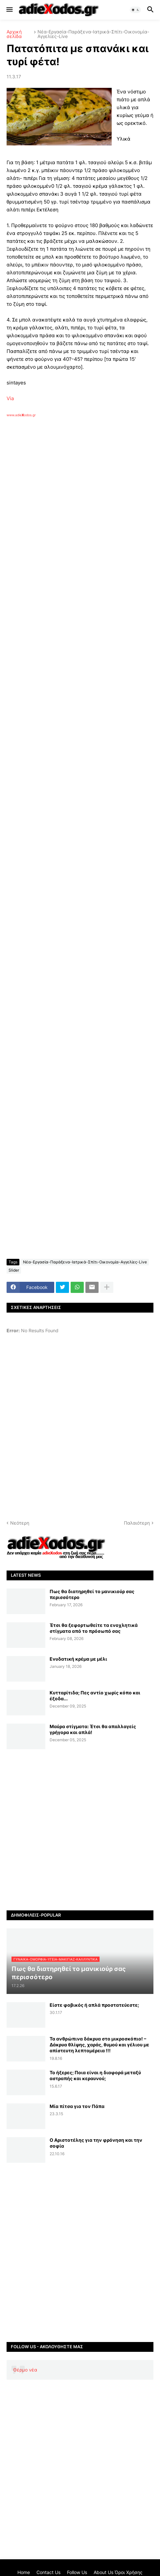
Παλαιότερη (137, 1523)
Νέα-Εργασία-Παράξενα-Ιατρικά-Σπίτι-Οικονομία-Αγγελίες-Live (93, 34)
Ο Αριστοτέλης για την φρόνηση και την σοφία (96, 2143)
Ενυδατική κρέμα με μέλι (78, 1659)
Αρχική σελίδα (14, 34)
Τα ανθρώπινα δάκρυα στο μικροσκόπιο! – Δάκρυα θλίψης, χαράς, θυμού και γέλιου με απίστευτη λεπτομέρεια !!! (99, 2044)
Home (23, 2572)
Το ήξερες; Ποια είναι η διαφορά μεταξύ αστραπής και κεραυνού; (95, 2075)
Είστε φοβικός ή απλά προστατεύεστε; (94, 2005)
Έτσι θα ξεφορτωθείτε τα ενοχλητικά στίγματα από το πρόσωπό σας (94, 1628)
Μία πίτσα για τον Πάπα (77, 2106)
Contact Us (48, 2572)
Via (10, 398)
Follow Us (77, 2572)
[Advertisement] (80, 523)
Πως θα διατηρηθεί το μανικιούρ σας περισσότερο (92, 1594)
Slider (14, 1270)
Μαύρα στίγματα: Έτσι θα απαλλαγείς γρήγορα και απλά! (93, 1729)
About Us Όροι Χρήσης (118, 2572)
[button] (9, 9)
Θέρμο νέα (25, 2369)
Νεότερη (19, 1523)
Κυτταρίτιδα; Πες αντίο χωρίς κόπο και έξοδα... (95, 1695)
